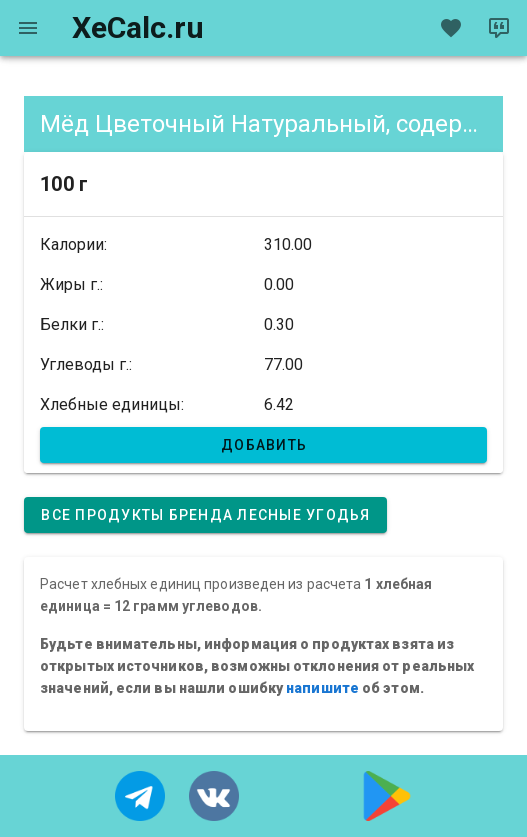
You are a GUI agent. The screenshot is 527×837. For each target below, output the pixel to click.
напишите (322, 688)
